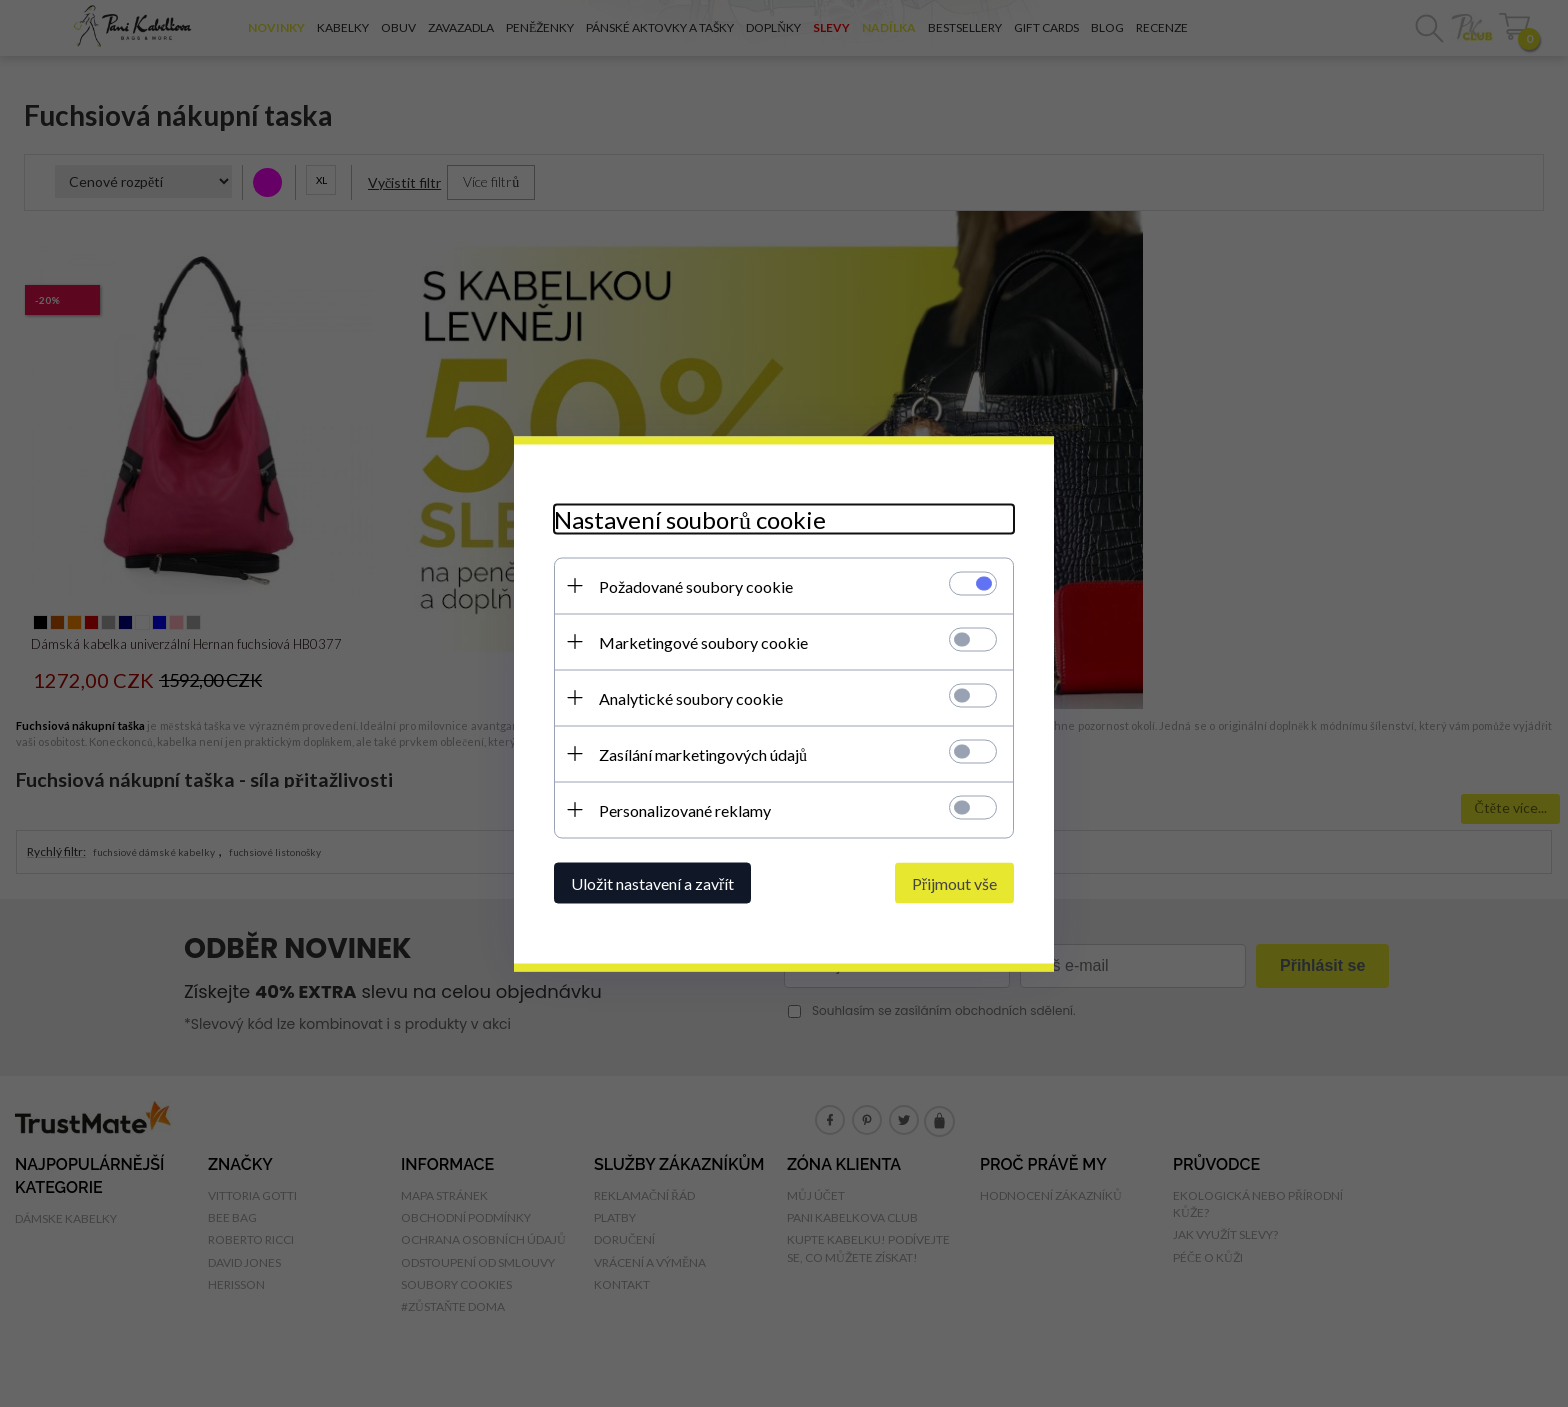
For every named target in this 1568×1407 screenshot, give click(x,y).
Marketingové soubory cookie (703, 641)
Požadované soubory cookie (696, 585)
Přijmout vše (954, 882)
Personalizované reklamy (685, 809)
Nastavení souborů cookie (690, 518)
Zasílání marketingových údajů (703, 753)
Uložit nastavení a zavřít (652, 882)
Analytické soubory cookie (691, 697)
